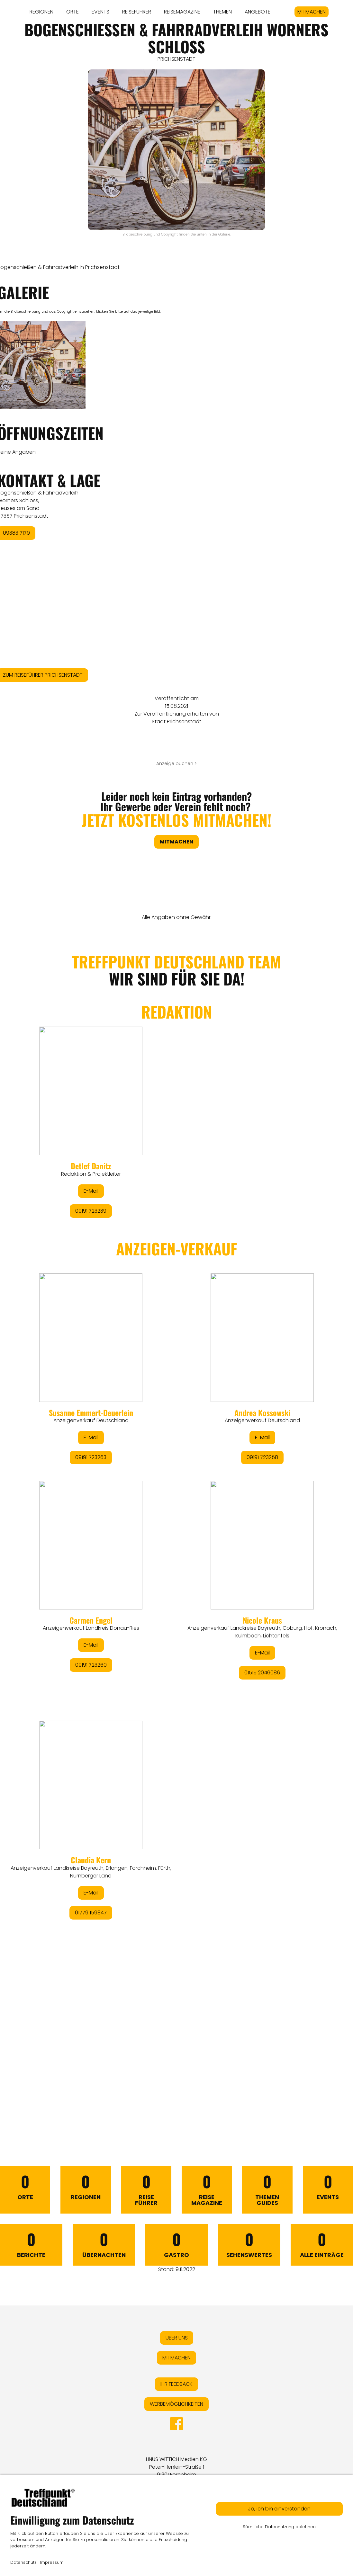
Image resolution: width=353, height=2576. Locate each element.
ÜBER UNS (177, 2337)
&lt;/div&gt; (176, 1523)
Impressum (52, 2562)
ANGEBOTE (257, 11)
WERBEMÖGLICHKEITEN (176, 2404)
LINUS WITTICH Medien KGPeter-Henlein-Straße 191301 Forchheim (176, 2467)
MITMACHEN (311, 11)
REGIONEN (41, 11)
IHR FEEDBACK (176, 2384)
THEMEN (222, 11)
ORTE (72, 11)
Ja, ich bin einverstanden (279, 2508)
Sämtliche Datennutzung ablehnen (279, 2527)
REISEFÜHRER (136, 11)
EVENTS (100, 11)
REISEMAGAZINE (182, 11)
